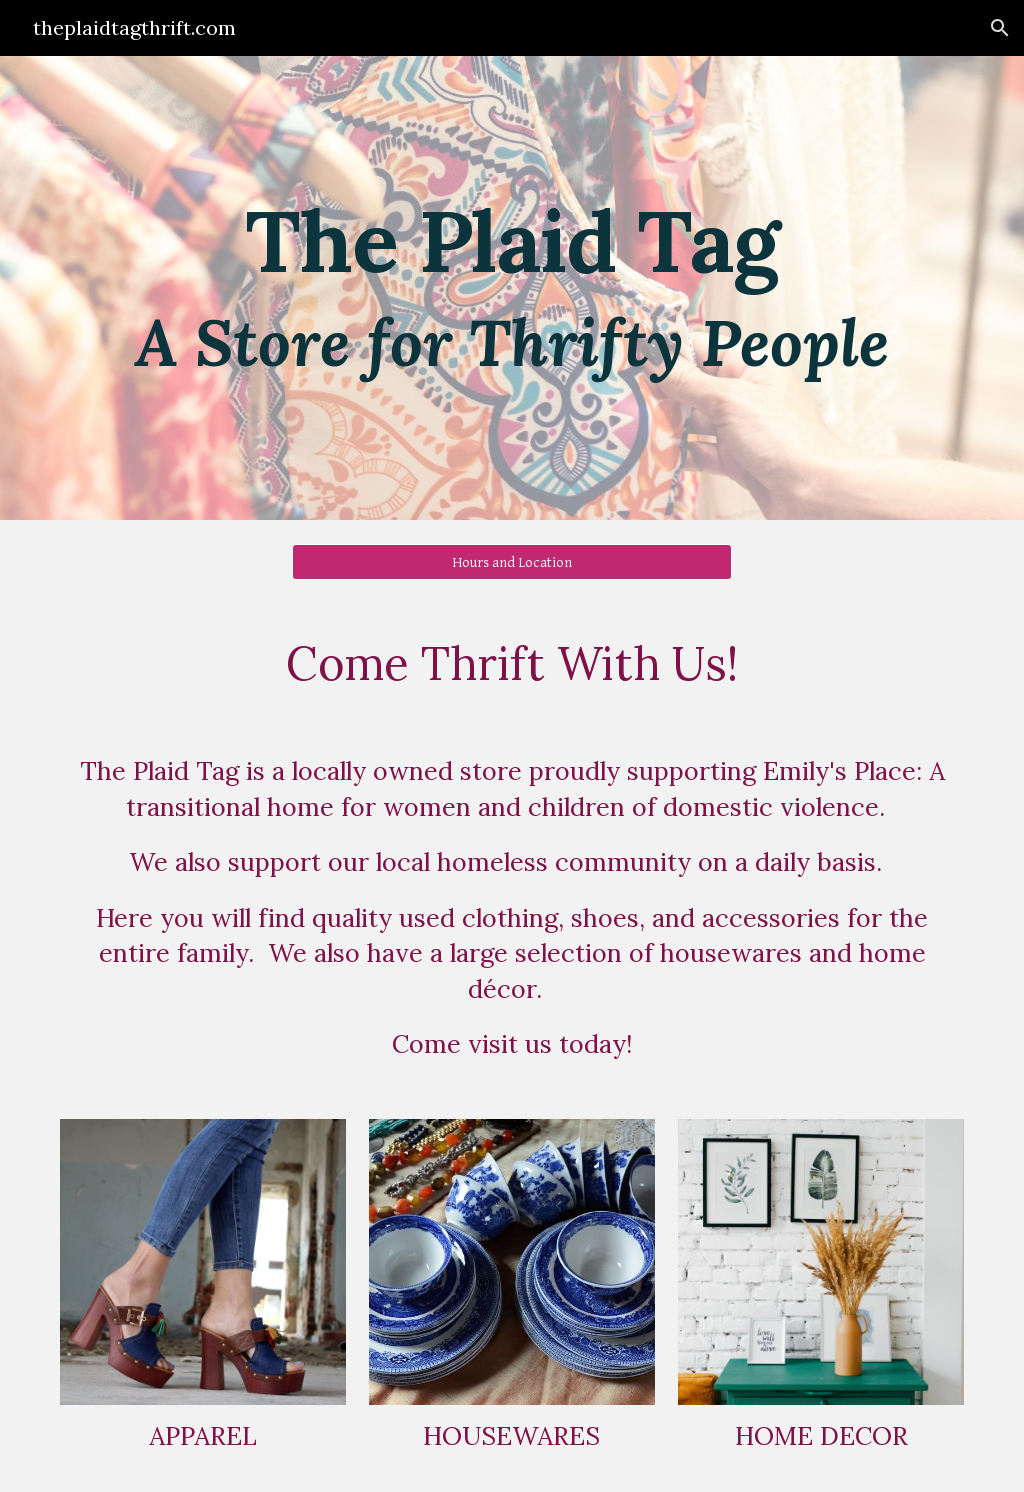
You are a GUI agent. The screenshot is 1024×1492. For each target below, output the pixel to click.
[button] (1000, 28)
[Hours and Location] (512, 562)
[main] (512, 288)
